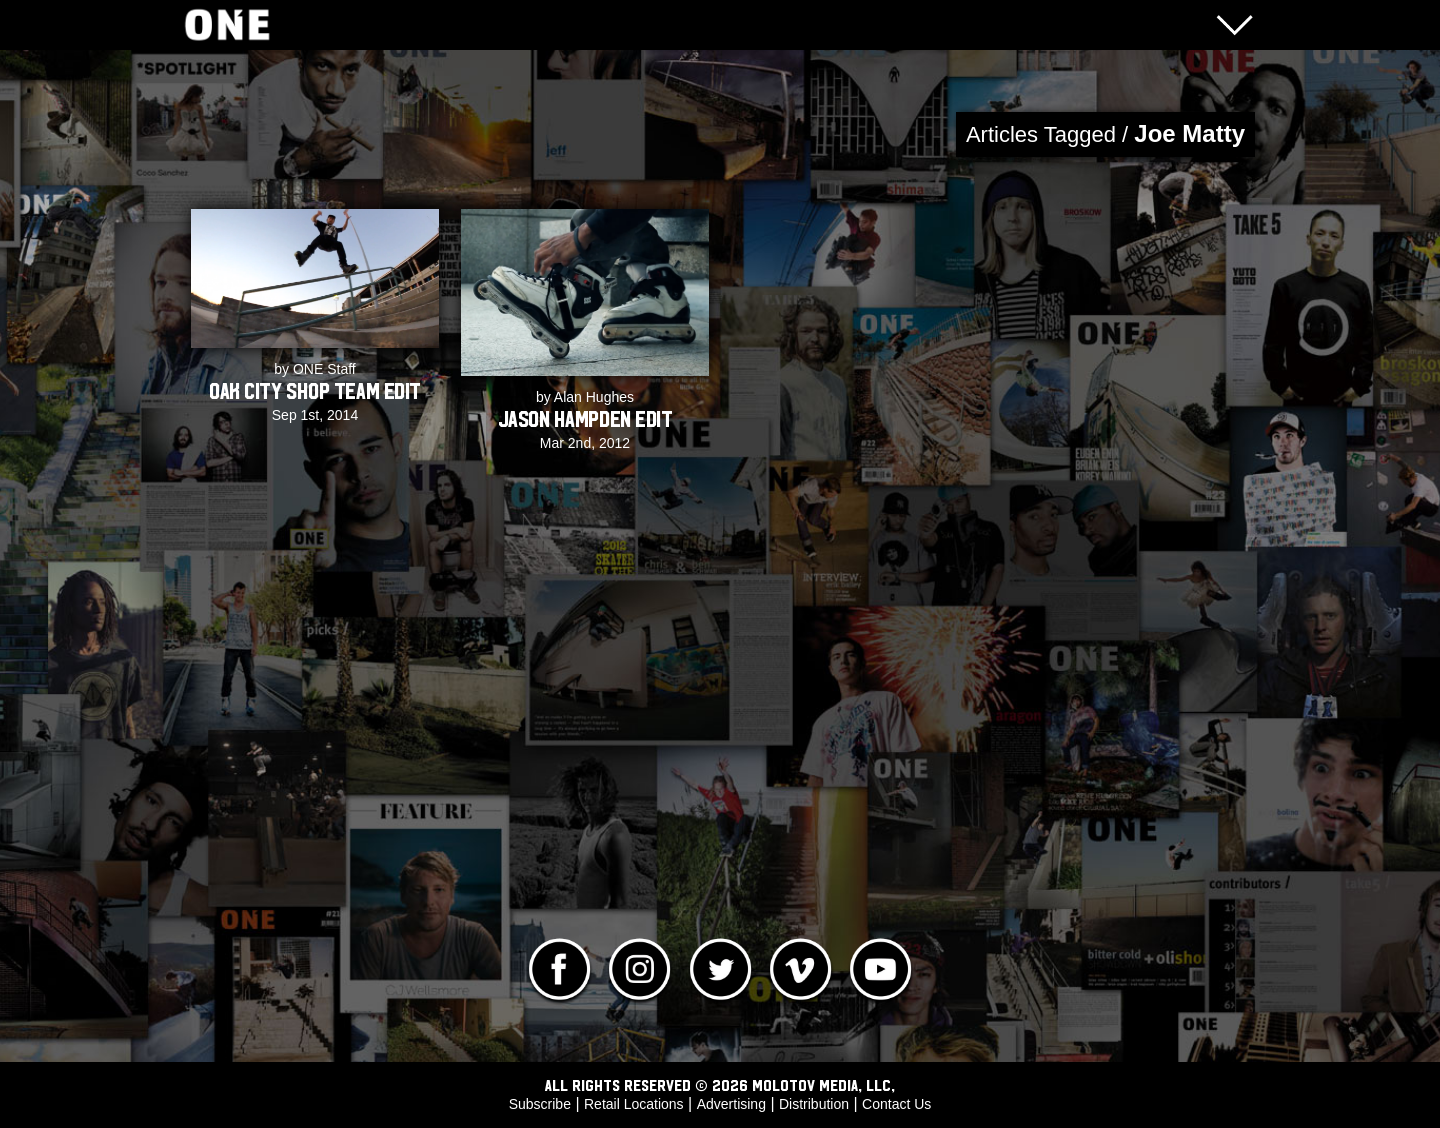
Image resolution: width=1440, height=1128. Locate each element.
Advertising (731, 1104)
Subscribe (540, 1104)
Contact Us (896, 1104)
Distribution (814, 1104)
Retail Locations (634, 1104)
